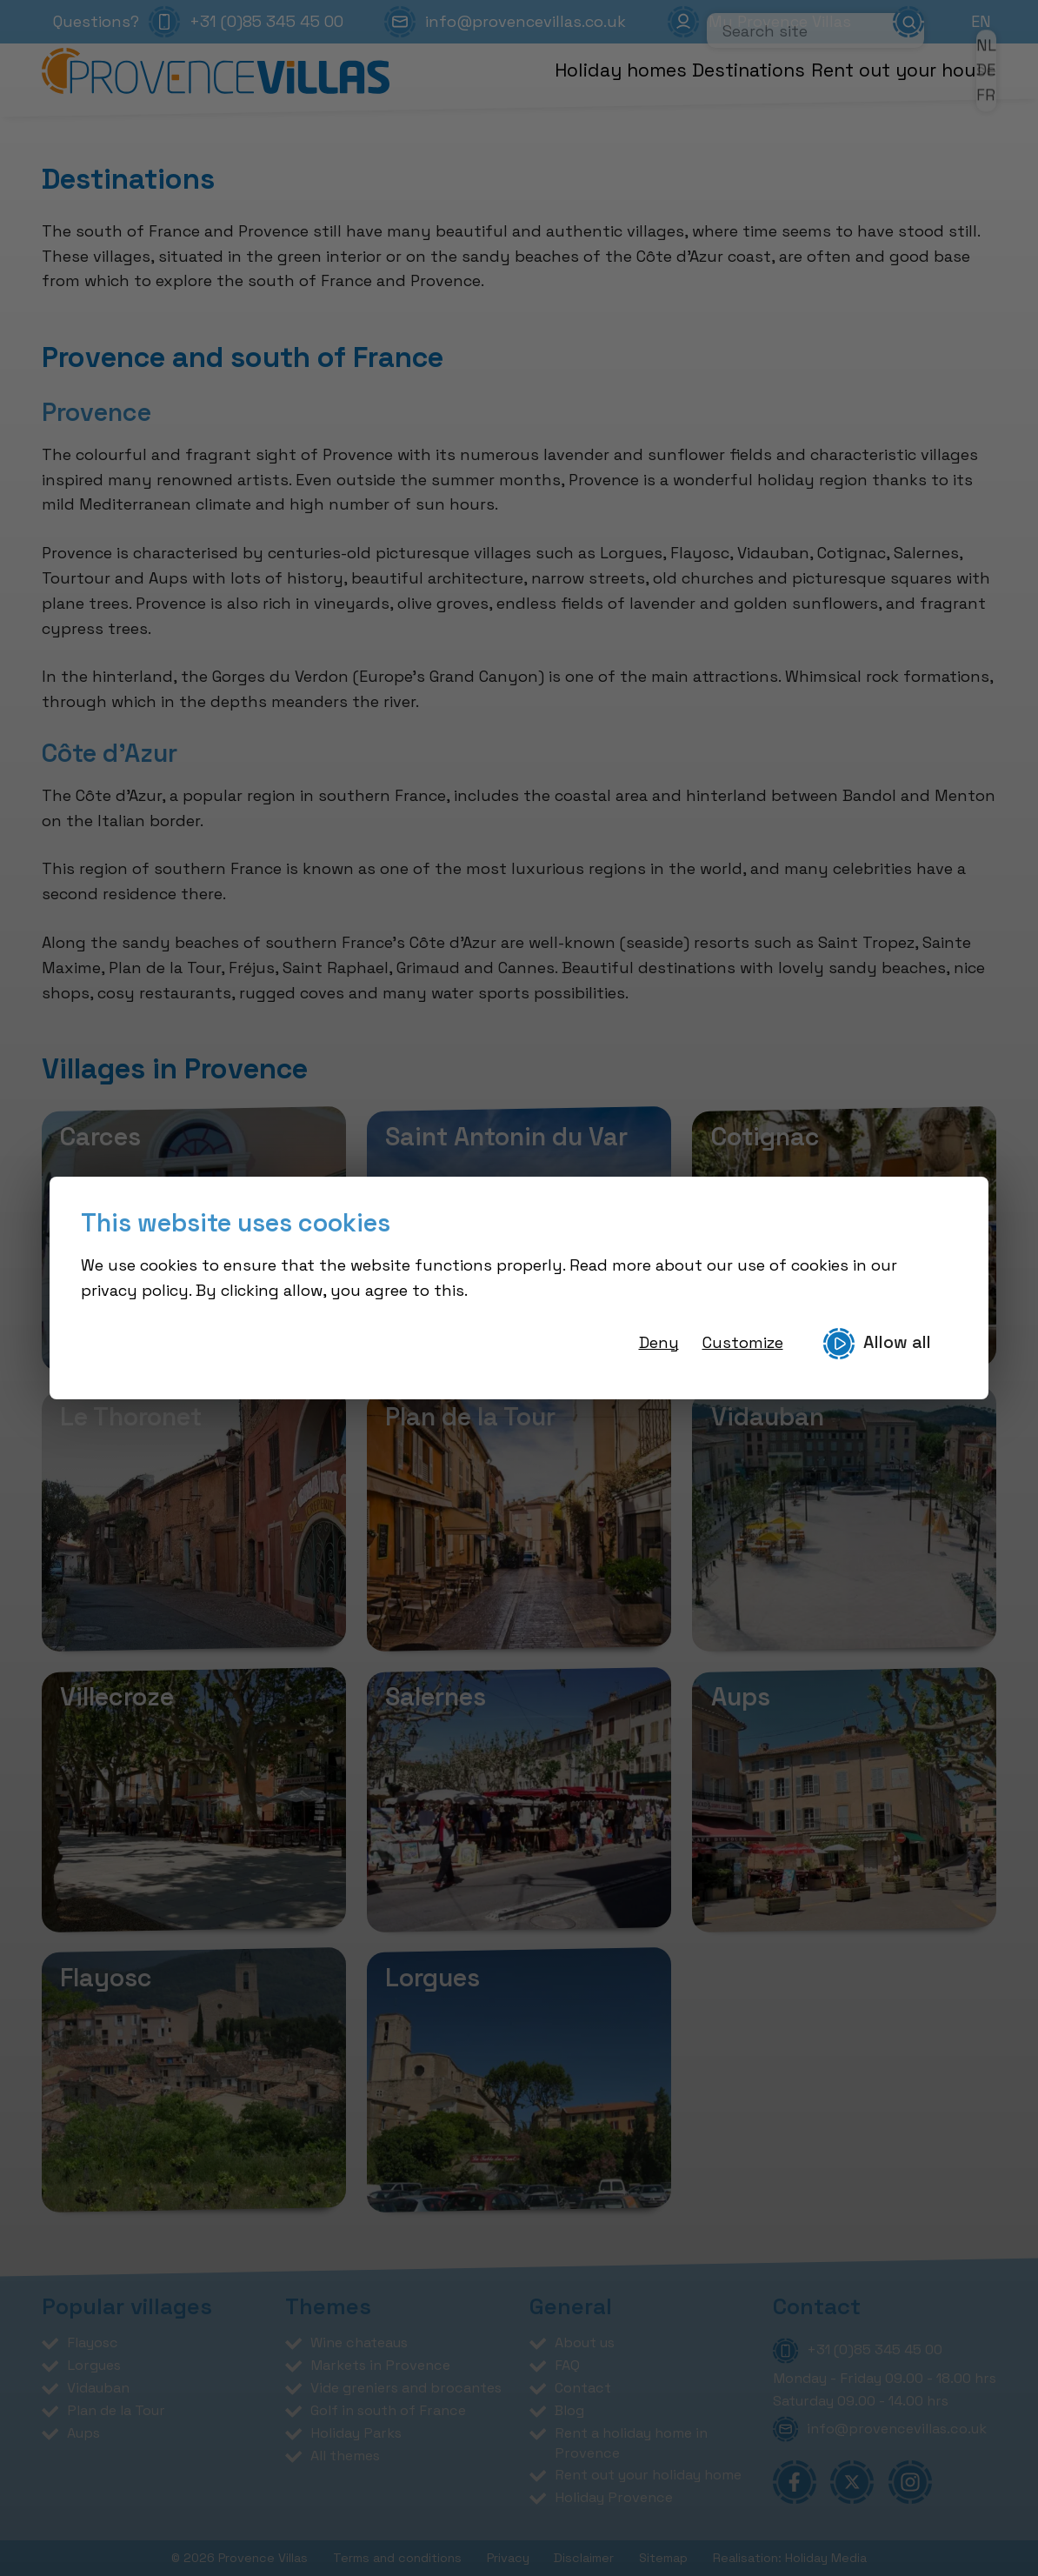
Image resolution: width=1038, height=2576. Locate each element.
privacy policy (135, 1290)
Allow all (877, 1343)
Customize (742, 1342)
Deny (659, 1342)
